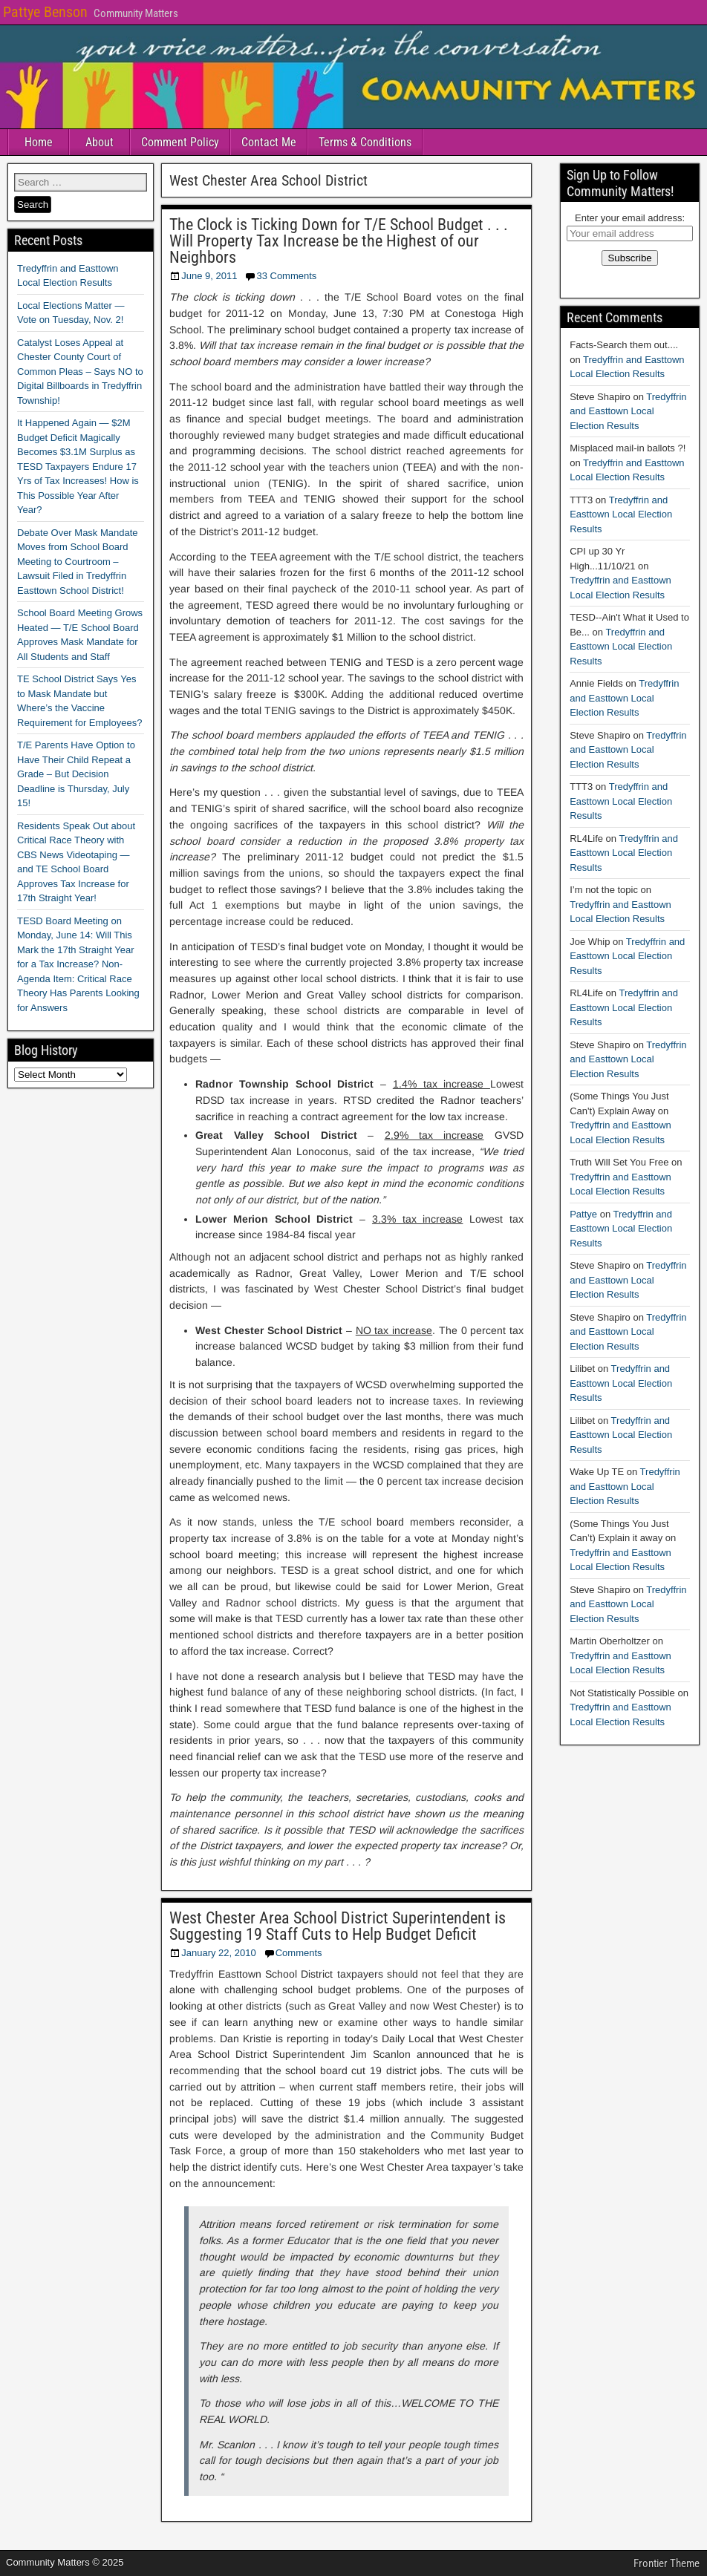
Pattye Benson (45, 12)
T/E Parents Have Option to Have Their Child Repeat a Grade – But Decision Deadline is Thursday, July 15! (76, 773)
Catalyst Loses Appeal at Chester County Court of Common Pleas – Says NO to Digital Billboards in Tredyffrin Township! (80, 371)
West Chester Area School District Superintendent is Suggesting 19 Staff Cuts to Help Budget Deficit (337, 1926)
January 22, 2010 (218, 1952)
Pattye (583, 1214)
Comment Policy (180, 142)
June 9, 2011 (209, 275)
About (99, 142)
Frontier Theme (666, 2563)
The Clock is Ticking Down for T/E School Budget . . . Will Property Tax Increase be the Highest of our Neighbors (338, 241)
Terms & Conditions (365, 142)
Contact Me (268, 142)
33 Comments (286, 275)
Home (39, 142)
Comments (299, 1952)
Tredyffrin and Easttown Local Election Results (628, 411)
